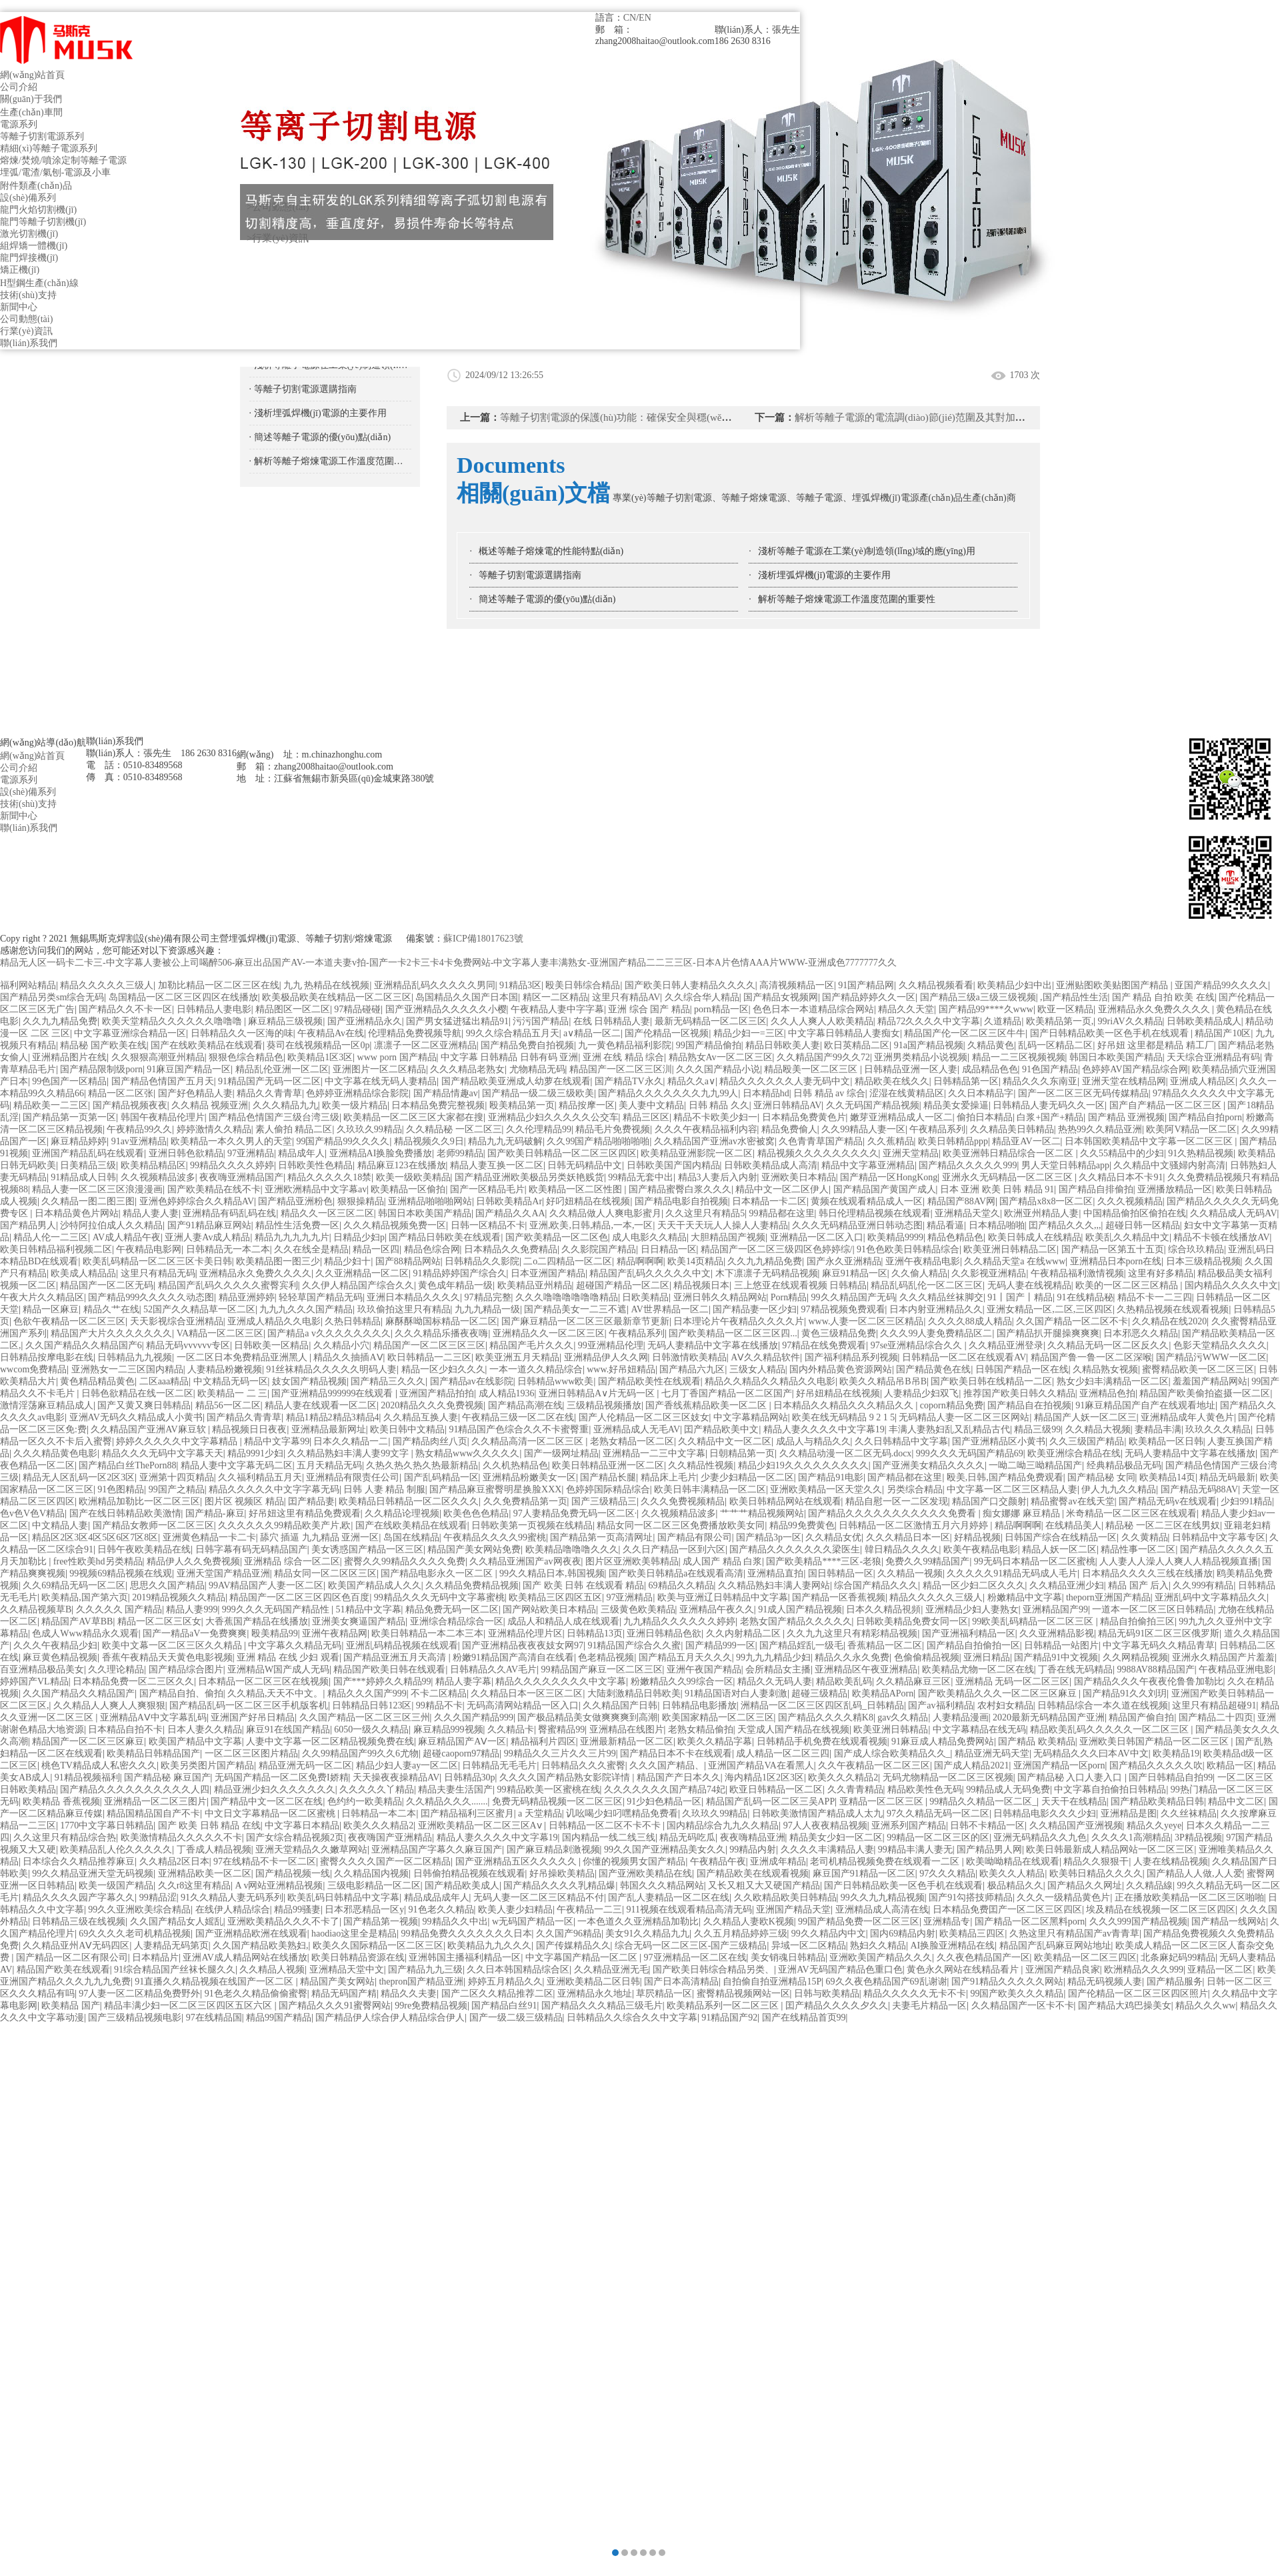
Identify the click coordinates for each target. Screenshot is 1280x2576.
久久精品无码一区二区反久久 (1108, 1345)
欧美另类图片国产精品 (207, 1765)
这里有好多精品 (1160, 1273)
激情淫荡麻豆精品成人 (46, 1405)
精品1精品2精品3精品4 (332, 1417)
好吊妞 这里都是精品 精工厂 (1155, 1045)
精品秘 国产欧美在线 (103, 1045)
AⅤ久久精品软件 (765, 1357)
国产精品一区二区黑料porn (1030, 1921)
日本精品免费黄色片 (804, 1117)
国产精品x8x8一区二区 (1046, 1201)
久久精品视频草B (35, 1609)
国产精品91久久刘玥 (1125, 1693)
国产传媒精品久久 (573, 1946)
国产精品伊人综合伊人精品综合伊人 (390, 2018)
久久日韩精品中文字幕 (901, 1441)
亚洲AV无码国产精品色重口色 (840, 1970)
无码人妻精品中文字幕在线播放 (712, 1345)
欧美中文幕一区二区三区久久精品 (173, 1645)
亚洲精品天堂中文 (346, 1970)
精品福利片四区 (543, 1741)
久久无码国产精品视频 (872, 1105)
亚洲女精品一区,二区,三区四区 (1050, 1309)
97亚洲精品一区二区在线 (695, 1958)
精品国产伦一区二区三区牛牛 (964, 1033)
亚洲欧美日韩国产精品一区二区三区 (1155, 1741)
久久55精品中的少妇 (1122, 1153)
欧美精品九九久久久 (489, 1946)
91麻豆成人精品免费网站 (942, 1741)
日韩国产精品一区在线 (1022, 1369)
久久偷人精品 (919, 1273)
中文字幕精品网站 (750, 1417)
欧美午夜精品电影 (980, 1549)
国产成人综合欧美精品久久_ (892, 1753)
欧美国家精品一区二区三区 (718, 1717)
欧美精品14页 (1167, 1477)
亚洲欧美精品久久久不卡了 (283, 1921)
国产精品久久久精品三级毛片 (602, 2006)
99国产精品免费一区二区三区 (858, 1921)
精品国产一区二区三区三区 (429, 1345)
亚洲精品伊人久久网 (606, 1357)
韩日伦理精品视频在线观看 (875, 1213)
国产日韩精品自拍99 (1171, 1777)
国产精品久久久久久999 (968, 1165)
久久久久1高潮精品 (1131, 1837)
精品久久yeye (1154, 1825)
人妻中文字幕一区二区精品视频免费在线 (330, 1741)
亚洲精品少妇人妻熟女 (972, 1609)
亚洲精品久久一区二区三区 (549, 1333)
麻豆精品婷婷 (79, 1141)
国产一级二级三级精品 (516, 2018)
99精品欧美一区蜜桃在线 (548, 1789)
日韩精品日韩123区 (371, 1705)
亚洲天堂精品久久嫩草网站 (311, 1849)
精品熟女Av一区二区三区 (721, 1057)
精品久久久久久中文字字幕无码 (274, 1489)
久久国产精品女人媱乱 (176, 1921)
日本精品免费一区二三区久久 (133, 1681)
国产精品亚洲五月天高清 (396, 1657)
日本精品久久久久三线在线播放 (1147, 1573)
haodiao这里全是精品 (354, 1933)
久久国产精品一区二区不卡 (1072, 1321)
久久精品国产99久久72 (823, 1057)
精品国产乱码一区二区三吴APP (770, 1801)
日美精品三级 (88, 1165)
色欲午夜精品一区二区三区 (69, 1321)
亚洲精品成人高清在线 (882, 1909)
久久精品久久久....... (447, 1801)
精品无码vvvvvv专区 (188, 1345)
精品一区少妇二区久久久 (974, 1585)
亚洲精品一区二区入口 (816, 1237)
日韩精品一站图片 (1061, 1645)
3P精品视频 (1198, 1837)
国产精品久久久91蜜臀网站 (335, 2006)
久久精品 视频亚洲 (210, 1105)
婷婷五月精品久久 (505, 1982)
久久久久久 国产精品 (119, 1609)
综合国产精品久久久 (876, 1585)
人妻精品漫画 (961, 1717)
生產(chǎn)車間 (31, 112)
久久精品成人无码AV (1233, 1213)
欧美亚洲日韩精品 (890, 1729)
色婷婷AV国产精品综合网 (1134, 1069)
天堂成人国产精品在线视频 (793, 1729)
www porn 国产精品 (397, 1057)
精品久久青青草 (269, 1093)
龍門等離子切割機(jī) (43, 222)
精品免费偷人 (789, 1129)
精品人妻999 (191, 1609)
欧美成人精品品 (83, 1273)
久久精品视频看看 (936, 985)
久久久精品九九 (285, 1105)
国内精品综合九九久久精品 (723, 1825)
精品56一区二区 (228, 1405)
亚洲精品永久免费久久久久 (1155, 1009)
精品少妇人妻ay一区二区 (407, 1765)
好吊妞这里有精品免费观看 (305, 1513)
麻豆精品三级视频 (285, 1021)
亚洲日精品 (986, 1657)
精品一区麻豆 (51, 1309)
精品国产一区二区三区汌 (620, 1069)
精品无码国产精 (344, 1994)
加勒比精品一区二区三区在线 (218, 985)
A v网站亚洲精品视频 (279, 1885)
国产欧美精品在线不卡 (214, 1189)
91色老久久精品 (441, 1909)
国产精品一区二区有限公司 (72, 1958)
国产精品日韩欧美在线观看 (445, 1237)
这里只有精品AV (626, 997)
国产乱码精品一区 (441, 1477)
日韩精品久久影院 (482, 1261)
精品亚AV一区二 (1026, 1141)
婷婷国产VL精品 (34, 1681)
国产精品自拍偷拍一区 (973, 1645)
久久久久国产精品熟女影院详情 (566, 1777)
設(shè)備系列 (28, 198)
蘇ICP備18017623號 (483, 939)
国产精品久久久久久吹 (1156, 1765)
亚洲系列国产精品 (908, 1825)
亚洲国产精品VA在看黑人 (760, 1765)
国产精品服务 (1175, 1982)
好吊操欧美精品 (562, 1873)
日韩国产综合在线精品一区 (1061, 1537)
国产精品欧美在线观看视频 (753, 1873)
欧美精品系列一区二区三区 (724, 2006)
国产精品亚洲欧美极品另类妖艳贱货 (529, 1177)
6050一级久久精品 (371, 1729)
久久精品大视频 (1098, 1429)
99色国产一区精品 (69, 1081)
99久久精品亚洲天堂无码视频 (92, 1873)
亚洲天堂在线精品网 (1124, 1081)
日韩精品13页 (595, 1633)
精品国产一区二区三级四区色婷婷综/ (777, 1249)
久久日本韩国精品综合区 (518, 1970)
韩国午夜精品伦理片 (163, 1117)
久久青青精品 (855, 1789)
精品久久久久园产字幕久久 (79, 1897)
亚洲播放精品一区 (1174, 1189)
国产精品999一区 (720, 1645)
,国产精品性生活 (1074, 997)
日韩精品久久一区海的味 (242, 1033)
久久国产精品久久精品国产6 (83, 1345)
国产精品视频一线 (292, 1873)
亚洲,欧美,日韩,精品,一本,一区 (591, 1225)
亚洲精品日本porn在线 (1116, 1261)
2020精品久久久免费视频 (432, 1405)
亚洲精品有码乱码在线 (229, 1213)
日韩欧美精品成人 (1204, 1021)
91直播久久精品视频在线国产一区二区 (215, 1982)
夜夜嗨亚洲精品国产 (241, 1177)
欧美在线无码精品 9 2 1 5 (843, 1417)
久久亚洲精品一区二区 (362, 1273)
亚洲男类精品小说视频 (920, 1057)
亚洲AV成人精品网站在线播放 (245, 1958)
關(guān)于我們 (31, 99)
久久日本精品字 (980, 1093)
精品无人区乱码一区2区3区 (79, 1477)
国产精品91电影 (830, 1477)
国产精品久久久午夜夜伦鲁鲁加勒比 (1148, 1681)
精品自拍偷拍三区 (1137, 1621)
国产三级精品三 (604, 1501)
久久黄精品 (1144, 1537)
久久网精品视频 (1135, 1657)
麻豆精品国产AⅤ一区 (462, 1741)
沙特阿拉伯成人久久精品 (111, 1225)
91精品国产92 (729, 2018)
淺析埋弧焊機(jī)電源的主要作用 (824, 575)
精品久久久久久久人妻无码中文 (784, 1081)
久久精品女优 (833, 1537)
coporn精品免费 (951, 1405)
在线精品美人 (1073, 1525)
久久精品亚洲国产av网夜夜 (525, 1561)
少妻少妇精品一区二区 (747, 1477)
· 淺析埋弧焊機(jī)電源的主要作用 (318, 413)
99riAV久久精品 (1130, 1021)
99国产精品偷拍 (708, 1045)
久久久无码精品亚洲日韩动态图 (857, 1225)
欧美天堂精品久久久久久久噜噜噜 (173, 1021)
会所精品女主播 (778, 1669)
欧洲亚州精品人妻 (1041, 1213)
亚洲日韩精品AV (787, 1105)
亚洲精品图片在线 (69, 1057)
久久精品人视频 (272, 1970)
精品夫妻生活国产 (455, 1789)
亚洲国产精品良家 (1062, 1970)
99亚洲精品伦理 (610, 1345)
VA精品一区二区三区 (220, 1333)
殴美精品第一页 (522, 1105)
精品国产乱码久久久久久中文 (650, 1273)
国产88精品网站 (408, 1261)
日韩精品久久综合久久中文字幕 (632, 2018)
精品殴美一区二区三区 (812, 1069)
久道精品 (1002, 1021)
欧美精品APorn (883, 1693)
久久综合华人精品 (702, 997)
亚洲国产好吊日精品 (253, 1717)
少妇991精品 (1246, 1501)
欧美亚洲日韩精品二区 (1010, 1249)
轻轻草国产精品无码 (321, 1297)
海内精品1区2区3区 (764, 1777)
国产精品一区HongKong (888, 1177)
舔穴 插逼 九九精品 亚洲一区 (319, 1537)
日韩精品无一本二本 (228, 1249)
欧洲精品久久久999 (1143, 1970)
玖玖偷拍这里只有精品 (404, 1309)
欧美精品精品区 (153, 1165)
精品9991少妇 (255, 1453)
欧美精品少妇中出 (1014, 985)
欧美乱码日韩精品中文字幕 (343, 1897)
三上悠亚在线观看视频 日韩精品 (800, 1285)
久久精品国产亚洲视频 (1076, 1825)
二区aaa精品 (164, 1381)
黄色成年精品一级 (455, 1285)
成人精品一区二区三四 (782, 1753)
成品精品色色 (990, 1069)
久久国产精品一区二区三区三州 (364, 1717)
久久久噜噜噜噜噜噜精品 (566, 1297)
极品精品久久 (1015, 1885)
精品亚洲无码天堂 (992, 1753)
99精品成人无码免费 (1008, 1789)
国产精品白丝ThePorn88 (127, 1465)
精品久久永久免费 (852, 1657)
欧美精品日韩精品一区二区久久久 (409, 1501)
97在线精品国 (214, 2018)
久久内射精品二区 (744, 1633)
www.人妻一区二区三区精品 (866, 1321)
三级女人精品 (757, 1369)
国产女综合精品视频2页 (295, 1837)
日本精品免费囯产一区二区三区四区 (1007, 1909)
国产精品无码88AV (1199, 1489)
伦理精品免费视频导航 (414, 1033)
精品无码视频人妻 (1104, 1982)
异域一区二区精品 (808, 1946)
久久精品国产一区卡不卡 (1022, 2006)
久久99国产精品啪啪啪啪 (598, 1141)
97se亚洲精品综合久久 (918, 1345)
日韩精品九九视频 (134, 1357)
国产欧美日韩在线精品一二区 (991, 1381)
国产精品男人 (28, 1225)
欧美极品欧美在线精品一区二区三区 (336, 997)
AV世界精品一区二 (670, 1309)
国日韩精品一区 (840, 1573)
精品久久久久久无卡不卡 (914, 1994)
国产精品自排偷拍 (1096, 1189)
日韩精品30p (469, 1777)
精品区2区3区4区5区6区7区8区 (95, 1537)
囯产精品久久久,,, (1065, 1225)
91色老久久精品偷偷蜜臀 (256, 1994)
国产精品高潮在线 (525, 1405)
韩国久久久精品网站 (662, 1885)
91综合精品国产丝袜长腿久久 (174, 1970)
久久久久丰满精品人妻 (827, 1849)
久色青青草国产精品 (821, 1141)
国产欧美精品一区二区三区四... (733, 1333)
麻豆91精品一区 (854, 1273)
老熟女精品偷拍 (700, 1729)
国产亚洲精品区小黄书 (998, 1441)
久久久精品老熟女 (467, 1069)
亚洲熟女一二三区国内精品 (127, 1369)
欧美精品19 (1176, 1753)
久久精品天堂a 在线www (1014, 1261)
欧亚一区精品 (1065, 1009)
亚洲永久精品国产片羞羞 (1223, 1657)
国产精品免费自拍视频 (527, 1045)
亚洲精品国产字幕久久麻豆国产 (436, 1849)
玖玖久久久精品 (1218, 1429)
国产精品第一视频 (380, 1921)
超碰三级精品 (819, 1693)
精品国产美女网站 (337, 1982)
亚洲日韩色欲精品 (186, 1153)
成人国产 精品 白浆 (722, 1561)
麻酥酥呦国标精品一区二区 (441, 1321)
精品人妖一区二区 (1059, 1549)
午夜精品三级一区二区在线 (518, 1417)
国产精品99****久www (986, 1009)
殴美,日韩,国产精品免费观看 (1005, 1477)
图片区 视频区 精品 (244, 1501)
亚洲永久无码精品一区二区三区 (1008, 1177)
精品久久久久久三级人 (106, 985)
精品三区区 (646, 1117)
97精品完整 (488, 1297)
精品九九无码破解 (505, 1141)
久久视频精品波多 (158, 1177)
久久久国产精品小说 (718, 1069)
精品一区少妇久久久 (443, 1369)
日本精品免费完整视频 (438, 1105)
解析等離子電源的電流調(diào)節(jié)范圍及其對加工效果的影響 (935, 417)
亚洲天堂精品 (911, 1153)
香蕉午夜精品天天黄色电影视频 (167, 1657)
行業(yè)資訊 (26, 331)
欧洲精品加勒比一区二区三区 (139, 1501)
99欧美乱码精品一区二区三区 (1034, 1621)
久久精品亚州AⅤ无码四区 (76, 1946)
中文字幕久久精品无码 (294, 1645)
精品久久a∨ (691, 1081)
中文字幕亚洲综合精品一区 (130, 1033)
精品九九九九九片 (292, 1237)
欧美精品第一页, (1060, 1021)
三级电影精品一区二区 (374, 1885)
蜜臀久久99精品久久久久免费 (404, 1561)
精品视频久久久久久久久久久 (818, 1153)
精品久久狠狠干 (1096, 1861)
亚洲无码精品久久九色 (1040, 1837)
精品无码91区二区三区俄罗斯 (1158, 1633)
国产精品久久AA (510, 1213)
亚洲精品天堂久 (967, 1213)
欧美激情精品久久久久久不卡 (181, 1837)
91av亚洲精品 (139, 1141)
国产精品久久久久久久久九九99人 (668, 1093)
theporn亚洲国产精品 (1108, 1597)
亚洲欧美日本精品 (798, 1177)
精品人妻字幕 (463, 1681)
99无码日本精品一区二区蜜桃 (1034, 1561)
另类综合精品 (915, 1489)
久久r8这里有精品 (194, 1885)
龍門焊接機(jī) (29, 258)
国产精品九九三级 (425, 1970)
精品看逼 (945, 1225)
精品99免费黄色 (802, 1525)
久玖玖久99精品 (369, 1129)
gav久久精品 (902, 1717)
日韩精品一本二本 (378, 1813)
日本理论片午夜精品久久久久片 (738, 1321)
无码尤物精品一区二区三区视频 (948, 1777)
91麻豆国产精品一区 (189, 1069)
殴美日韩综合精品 (582, 985)
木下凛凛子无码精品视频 (766, 1273)
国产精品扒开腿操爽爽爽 (1048, 1333)
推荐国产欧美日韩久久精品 (1019, 1393)
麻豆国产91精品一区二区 (864, 1873)
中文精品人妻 (60, 1525)
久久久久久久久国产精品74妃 (664, 1789)
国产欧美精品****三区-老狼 (823, 1561)
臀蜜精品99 (561, 1729)
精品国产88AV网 (961, 1201)
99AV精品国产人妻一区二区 (266, 1585)
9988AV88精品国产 (1155, 1669)
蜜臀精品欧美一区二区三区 (1198, 1369)
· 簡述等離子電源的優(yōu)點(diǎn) (320, 437)
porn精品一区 (721, 1009)
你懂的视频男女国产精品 (634, 1861)
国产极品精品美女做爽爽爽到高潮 (587, 1717)
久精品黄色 (990, 1045)
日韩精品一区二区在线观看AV (964, 1357)
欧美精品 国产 (70, 2006)
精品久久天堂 (906, 1009)
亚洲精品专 (946, 1921)
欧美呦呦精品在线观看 (1012, 1861)
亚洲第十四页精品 (176, 1477)
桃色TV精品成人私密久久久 (99, 1765)
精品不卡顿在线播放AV (1221, 1237)
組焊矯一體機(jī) (33, 246)
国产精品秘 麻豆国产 (167, 1777)
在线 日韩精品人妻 (612, 1021)
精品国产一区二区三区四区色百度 (299, 1597)
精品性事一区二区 (1138, 1549)
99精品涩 (158, 1897)
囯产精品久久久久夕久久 (836, 2006)
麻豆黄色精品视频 (60, 1657)
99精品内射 (752, 1849)
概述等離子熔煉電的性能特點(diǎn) (551, 551)
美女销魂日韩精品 (788, 1958)
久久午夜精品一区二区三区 (874, 1765)
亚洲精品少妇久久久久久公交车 (553, 1117)
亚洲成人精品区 (1202, 1081)
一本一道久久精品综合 (536, 1369)
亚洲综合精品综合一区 (456, 1621)
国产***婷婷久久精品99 (382, 1681)
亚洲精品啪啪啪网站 (430, 1201)
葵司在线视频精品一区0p (318, 1045)
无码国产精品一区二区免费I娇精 (282, 1777)
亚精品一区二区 (1220, 1970)
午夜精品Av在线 (330, 1033)
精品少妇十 (347, 1261)
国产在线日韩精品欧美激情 (125, 1513)
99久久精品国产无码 (853, 1297)
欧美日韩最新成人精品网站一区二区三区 (1110, 1849)
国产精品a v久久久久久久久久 (329, 1333)
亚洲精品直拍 (775, 1573)
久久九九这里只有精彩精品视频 (852, 1633)
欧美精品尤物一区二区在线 (978, 1669)
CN (629, 18)
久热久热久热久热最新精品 (422, 1465)
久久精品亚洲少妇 (1066, 1585)
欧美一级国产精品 (116, 1885)
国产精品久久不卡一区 (125, 1009)
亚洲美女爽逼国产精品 (358, 1621)
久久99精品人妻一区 (863, 1129)
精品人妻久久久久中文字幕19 (824, 1429)
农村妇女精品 (1005, 1705)
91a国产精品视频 (928, 1045)
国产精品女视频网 (780, 997)
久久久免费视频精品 (683, 1501)
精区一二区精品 (555, 997)
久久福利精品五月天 (260, 1477)
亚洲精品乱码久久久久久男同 (434, 985)
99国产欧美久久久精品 (1016, 1994)
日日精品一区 (669, 1249)
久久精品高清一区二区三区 (528, 1441)
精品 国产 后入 (1138, 1585)
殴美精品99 (274, 1633)
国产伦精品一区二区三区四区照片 (1138, 1994)
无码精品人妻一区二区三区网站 (964, 1417)
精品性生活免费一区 (297, 1225)
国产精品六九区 (692, 1369)
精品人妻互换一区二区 (496, 1165)
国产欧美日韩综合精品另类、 (713, 1970)
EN (645, 18)
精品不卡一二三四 (1154, 1297)
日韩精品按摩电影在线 (46, 1357)
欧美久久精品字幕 (714, 1741)
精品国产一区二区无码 (106, 1285)
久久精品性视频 (700, 1465)
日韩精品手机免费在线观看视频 (822, 1741)
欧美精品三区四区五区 (555, 1597)
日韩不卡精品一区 (987, 1825)
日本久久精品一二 (350, 1441)
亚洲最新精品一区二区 (626, 1741)
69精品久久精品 (681, 1585)
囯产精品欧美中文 (721, 1429)
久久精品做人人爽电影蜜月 (605, 1213)
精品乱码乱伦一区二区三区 (927, 1285)
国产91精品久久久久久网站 (1007, 1982)
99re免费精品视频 (431, 2006)
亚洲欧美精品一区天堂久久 (826, 1489)
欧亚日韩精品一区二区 (776, 1789)
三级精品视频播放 (604, 1405)
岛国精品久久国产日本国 (466, 997)
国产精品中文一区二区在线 (267, 1801)
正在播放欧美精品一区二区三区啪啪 (1189, 1897)
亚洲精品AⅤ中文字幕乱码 (153, 1717)
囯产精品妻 (311, 1501)
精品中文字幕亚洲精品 (868, 1165)
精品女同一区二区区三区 (325, 1573)
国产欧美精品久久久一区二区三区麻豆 (998, 1693)
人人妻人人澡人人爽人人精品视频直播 (1178, 1561)
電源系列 (18, 124)
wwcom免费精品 (33, 1369)
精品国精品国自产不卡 (153, 1813)
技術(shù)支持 (28, 295)
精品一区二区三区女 (159, 1621)
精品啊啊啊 (640, 1261)
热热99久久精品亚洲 (1100, 1129)
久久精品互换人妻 (420, 1417)
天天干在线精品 (1074, 1801)
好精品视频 (977, 1537)
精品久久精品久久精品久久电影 (770, 1381)
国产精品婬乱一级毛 (801, 1645)
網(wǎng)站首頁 (32, 75)
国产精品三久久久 (388, 1381)
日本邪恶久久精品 (1140, 1333)
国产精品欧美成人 (462, 1885)
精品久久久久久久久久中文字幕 (560, 1681)
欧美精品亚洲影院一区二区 (697, 1153)
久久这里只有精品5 (705, 1213)
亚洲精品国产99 (1055, 1609)
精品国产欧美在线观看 (63, 1970)
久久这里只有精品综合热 (64, 1837)
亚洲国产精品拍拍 (436, 1393)
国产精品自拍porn (1205, 1117)
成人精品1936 (507, 1393)
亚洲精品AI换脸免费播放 (381, 1153)
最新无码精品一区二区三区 (711, 1021)
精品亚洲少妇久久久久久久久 (274, 1789)
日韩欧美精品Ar (509, 1201)
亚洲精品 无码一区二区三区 (1012, 1681)
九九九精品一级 (487, 1309)
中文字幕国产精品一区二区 (582, 1958)
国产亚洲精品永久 (364, 1021)
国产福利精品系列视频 (851, 1357)
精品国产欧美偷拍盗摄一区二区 (1204, 1393)
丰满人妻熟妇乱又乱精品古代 (949, 1429)
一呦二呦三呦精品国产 (1035, 1465)
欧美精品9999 (895, 1237)
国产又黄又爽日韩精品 (144, 1405)
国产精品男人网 (989, 1849)
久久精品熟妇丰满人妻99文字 (349, 1453)
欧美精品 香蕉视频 (61, 1801)
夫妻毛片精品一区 (929, 2006)
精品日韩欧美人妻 (782, 1045)
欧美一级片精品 (354, 1105)
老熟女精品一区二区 (632, 1441)
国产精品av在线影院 (471, 1381)
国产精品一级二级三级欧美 (538, 1093)
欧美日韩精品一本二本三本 (427, 1633)
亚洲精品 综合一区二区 (292, 1561)
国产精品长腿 (608, 1477)
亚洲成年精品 (778, 1861)
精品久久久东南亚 (1040, 1081)
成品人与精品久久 (813, 1441)
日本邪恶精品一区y (364, 1909)
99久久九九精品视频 (883, 1897)
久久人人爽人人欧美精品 (822, 1021)
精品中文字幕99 (276, 1441)
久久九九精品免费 (60, 1021)
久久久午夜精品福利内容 (706, 1129)
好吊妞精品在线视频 (838, 1393)
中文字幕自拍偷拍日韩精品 (1110, 1789)
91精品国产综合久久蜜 (634, 1645)
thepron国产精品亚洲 (421, 1982)
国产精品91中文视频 (1056, 1657)
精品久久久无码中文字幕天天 (162, 1453)
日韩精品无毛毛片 (499, 1765)
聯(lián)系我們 (28, 343)
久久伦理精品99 (538, 1129)
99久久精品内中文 (828, 1933)
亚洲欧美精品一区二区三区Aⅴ (481, 1825)
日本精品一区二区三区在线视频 (263, 1681)
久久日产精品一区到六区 (674, 1549)
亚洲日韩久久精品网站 (720, 1297)
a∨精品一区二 (592, 1033)
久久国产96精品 (568, 1933)
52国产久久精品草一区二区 (199, 1309)
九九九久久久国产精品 (306, 1309)
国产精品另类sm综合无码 (52, 997)
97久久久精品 (947, 1873)
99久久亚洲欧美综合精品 (139, 1909)
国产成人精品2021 (971, 1765)
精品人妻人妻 (151, 1213)
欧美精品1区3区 (320, 1057)
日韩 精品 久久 (719, 1105)
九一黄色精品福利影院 (624, 1045)
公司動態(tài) (26, 319)
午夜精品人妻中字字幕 (557, 1009)
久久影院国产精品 (598, 1249)
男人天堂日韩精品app (1065, 1165)
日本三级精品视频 (1203, 1261)
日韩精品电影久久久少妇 (1044, 1813)
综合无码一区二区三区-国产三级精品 (691, 1946)
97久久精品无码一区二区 (938, 1813)
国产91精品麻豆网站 (209, 1225)
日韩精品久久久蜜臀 (583, 1765)
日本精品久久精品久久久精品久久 (844, 1405)
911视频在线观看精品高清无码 (689, 1909)
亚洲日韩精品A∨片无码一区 (598, 1393)
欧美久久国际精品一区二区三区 (378, 1946)
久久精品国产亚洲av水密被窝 (714, 1141)
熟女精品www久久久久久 (467, 1453)
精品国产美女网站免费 (474, 1549)
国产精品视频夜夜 (130, 1105)
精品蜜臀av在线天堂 (1072, 1501)
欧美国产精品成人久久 (374, 1585)
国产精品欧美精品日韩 (1157, 1801)
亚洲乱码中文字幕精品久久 (1211, 1597)
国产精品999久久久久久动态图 (151, 1297)
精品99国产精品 (278, 2018)
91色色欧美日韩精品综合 (908, 1249)
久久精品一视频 (910, 1573)
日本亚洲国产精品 (548, 1273)
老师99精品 (460, 1153)
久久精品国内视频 (371, 1873)
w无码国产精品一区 (532, 1921)
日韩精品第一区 (966, 1081)
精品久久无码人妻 (774, 1681)
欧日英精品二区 (856, 1045)
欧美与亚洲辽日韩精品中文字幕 (722, 1597)
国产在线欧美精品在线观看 (207, 1045)
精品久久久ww (1205, 2006)
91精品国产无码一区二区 (269, 1081)
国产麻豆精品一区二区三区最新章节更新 (585, 1321)
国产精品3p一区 (768, 1537)
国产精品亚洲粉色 (295, 1201)
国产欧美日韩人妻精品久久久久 (690, 985)
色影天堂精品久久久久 (1220, 1345)
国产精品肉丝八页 (430, 1441)
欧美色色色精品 (476, 1513)
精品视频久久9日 (429, 1141)
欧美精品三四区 (972, 1933)
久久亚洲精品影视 (1056, 1633)
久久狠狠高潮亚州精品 (158, 1057)
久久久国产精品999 (473, 1717)
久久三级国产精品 (1086, 1441)
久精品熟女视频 (1105, 1369)
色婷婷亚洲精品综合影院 (357, 1093)
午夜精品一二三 (589, 1909)
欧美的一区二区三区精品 (1128, 1285)
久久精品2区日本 (174, 1861)
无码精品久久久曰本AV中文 (1090, 1753)
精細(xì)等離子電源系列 (48, 148)
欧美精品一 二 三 (232, 1393)
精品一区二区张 (120, 1093)
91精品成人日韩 (83, 1177)
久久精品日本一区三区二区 (527, 1693)
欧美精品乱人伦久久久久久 (116, 1849)
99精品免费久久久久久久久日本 (466, 1933)
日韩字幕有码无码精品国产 (251, 1549)
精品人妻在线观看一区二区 (321, 1405)
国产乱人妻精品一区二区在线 (668, 1897)
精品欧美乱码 (844, 1681)
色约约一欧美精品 (364, 1801)
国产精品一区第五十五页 (1112, 1249)
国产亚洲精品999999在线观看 (333, 1393)
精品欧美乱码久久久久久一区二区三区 (1110, 1729)
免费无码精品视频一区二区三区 (557, 1801)
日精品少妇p (359, 1237)
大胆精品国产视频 (728, 1237)
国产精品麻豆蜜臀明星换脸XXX (495, 1489)
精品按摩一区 (587, 1105)
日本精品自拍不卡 (125, 1729)
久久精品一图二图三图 (88, 1201)
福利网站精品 (28, 985)
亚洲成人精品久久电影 (274, 1321)
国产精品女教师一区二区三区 (153, 1525)
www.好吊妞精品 (621, 1369)
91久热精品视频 (1200, 1153)
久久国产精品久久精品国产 (79, 1693)
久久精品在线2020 (1169, 1321)
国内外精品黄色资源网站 (840, 1369)
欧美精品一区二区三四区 (1085, 1958)
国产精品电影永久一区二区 (438, 1573)
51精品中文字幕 (368, 1609)
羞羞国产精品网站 (1210, 1381)
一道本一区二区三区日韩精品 (1152, 1609)
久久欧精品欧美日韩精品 (785, 1897)
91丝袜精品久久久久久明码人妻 (331, 1369)
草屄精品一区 (664, 1994)
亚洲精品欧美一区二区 (204, 1873)
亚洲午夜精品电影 (922, 1261)
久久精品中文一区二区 (724, 1441)
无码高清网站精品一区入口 (523, 1705)
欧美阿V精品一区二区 (1191, 1129)
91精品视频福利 (87, 1777)
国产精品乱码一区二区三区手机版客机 (248, 1705)
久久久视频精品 (1130, 1201)
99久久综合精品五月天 (512, 1033)
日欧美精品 (645, 1297)
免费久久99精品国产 (927, 1561)
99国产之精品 (177, 1489)
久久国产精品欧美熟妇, (261, 1946)
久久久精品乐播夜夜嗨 (441, 1333)
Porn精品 (789, 1297)
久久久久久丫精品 (376, 1789)
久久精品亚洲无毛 (611, 1970)
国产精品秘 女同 (1101, 1477)
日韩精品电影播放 (699, 1705)
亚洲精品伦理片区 (525, 1633)
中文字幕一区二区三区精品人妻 (1012, 1489)
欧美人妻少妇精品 (515, 1909)
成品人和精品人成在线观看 (563, 1621)
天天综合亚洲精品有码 (1213, 1057)
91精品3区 (520, 985)
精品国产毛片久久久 (531, 1345)
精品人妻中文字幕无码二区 (237, 1465)
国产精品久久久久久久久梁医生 (794, 1549)
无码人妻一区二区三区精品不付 (538, 1897)
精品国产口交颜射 (989, 1501)
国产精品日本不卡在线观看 (676, 1753)
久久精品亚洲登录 (1006, 1345)
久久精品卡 (510, 1729)
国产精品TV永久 (629, 1081)
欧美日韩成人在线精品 (1034, 1237)
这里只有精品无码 (158, 1273)
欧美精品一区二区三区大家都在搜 (413, 1117)
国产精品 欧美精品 (1036, 1741)
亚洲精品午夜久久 (716, 1609)
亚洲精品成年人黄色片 (1187, 1417)
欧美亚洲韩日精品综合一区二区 (1009, 1153)
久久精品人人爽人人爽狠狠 (109, 1705)
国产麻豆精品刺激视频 (553, 1849)
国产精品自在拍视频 (1029, 1405)
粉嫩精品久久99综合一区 (682, 1681)
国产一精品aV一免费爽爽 (195, 1633)
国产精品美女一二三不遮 (575, 1309)
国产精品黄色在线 (933, 1369)
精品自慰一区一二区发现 (896, 1501)
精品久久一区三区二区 (327, 1213)
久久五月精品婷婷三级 (740, 1933)
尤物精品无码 (537, 1069)
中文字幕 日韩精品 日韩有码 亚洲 (510, 1057)
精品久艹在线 (111, 1309)
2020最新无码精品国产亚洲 (1049, 1717)
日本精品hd (766, 1093)
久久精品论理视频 (402, 1513)
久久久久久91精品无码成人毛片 (1012, 1573)
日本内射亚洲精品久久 (936, 1309)
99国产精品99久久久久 (342, 1141)
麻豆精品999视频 (448, 1729)
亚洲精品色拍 (1107, 1393)
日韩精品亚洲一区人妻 (910, 1069)
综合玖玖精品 (1196, 1249)
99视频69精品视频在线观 (120, 1573)
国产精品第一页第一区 (69, 1117)
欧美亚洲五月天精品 (517, 1357)
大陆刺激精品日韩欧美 (634, 1693)
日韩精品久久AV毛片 (493, 1669)
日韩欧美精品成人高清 (770, 1165)
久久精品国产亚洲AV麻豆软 (149, 1429)
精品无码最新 (1227, 1477)
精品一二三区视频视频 (1018, 1057)
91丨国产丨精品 (1020, 1297)
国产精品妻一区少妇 (755, 1309)
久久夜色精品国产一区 (983, 1958)
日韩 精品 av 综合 (829, 1093)
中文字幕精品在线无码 (979, 1729)
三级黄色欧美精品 (638, 1609)
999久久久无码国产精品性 (277, 1609)
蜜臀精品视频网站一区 (743, 1994)
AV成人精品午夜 (127, 1237)
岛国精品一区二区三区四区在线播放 (183, 997)
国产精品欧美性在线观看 (649, 1381)
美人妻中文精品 (651, 1105)
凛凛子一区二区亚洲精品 (425, 1045)
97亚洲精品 (250, 1153)
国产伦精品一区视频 (667, 1033)
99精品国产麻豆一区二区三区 (602, 1669)
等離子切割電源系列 (42, 136)
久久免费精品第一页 (525, 1501)
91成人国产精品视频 (800, 1609)
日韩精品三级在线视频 (78, 1921)
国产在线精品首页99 (804, 2018)
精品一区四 (376, 1249)
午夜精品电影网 (148, 1249)
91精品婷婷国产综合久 (460, 1273)
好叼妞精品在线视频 (588, 1201)
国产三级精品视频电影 (134, 2018)
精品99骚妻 (297, 1909)
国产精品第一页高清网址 (601, 1537)
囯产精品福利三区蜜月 (467, 1813)
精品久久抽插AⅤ (348, 1357)
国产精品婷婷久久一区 (868, 997)
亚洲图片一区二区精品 (379, 1069)
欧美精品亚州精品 (534, 1285)
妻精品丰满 (1158, 1429)
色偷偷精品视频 (926, 1657)
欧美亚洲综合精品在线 (1074, 1453)
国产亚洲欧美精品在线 (645, 1873)
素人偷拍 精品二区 (294, 1129)
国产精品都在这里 (904, 1477)
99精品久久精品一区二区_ (983, 1801)
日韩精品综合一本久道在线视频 (1102, 1705)
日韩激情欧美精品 (689, 1357)
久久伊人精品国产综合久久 (358, 1285)
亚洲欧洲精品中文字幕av (316, 1189)
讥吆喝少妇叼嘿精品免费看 (622, 1813)
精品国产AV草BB (77, 1621)
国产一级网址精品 (561, 1453)
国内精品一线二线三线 (608, 1837)
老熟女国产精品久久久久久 (796, 1621)
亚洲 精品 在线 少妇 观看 (288, 1657)
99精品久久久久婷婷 (232, 1165)
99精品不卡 (439, 1705)
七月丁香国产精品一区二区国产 (726, 1393)
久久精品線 (1149, 1885)
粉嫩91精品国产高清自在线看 (513, 1657)
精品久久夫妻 (409, 1994)
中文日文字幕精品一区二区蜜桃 (271, 1813)
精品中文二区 (1236, 1801)
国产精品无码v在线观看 (1168, 1501)
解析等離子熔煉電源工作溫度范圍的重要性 (846, 599)
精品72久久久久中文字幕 (928, 1021)
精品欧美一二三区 (50, 1105)
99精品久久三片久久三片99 (560, 1753)
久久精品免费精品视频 (472, 1585)
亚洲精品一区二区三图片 (155, 1801)
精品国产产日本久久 (679, 1777)
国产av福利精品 (940, 1705)
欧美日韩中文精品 (407, 1429)
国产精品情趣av (445, 1093)
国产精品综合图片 (186, 1669)
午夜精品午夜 (718, 1861)
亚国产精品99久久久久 (1221, 985)
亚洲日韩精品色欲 (664, 1633)
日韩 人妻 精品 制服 (384, 1489)
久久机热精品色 (515, 1465)
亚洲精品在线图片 (626, 1729)
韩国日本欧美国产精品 (1116, 1057)
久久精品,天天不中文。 (275, 1693)
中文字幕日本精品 (302, 1825)
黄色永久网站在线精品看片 (964, 1970)
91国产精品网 (866, 985)
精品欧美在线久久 (892, 1081)
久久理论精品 (116, 1669)
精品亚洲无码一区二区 (305, 1765)
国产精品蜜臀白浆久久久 (680, 1189)
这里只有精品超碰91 (1214, 1705)
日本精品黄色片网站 (77, 1213)
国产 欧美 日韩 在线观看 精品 (583, 1585)
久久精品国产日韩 (620, 1705)
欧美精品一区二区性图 (577, 1189)
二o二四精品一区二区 (567, 1261)
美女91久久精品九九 (647, 1933)
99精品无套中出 (640, 1177)
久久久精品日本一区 (908, 1537)
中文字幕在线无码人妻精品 (381, 1081)
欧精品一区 (1230, 1765)
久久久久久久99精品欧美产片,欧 (284, 1525)
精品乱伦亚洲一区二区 (282, 1069)
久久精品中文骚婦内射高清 (1169, 1165)
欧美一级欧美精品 (413, 1177)
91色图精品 (120, 1489)
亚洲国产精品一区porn (1059, 1765)
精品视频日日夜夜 (249, 1429)
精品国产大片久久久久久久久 (111, 1333)
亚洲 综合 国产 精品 (649, 1009)
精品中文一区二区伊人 (782, 1189)
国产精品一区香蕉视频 (838, 1597)
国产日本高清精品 (681, 1982)
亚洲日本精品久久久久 (413, 1297)
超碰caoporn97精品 (461, 1753)
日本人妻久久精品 (204, 1729)
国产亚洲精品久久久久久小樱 (446, 1009)
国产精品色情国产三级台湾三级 (274, 1117)
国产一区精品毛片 (487, 1189)
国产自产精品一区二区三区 (1166, 1105)
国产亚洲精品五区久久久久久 (517, 1861)
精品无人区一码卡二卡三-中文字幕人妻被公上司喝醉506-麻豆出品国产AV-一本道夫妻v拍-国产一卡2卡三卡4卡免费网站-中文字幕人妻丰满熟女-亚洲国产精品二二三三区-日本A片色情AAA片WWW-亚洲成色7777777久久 (448, 963)
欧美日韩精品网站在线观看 (785, 1501)
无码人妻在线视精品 (1029, 1285)
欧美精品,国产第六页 (84, 1597)
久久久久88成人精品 (970, 1321)
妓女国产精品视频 (309, 1381)
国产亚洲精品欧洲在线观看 (251, 1933)
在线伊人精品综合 (232, 1909)
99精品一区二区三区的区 (938, 1837)
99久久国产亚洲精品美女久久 (664, 1849)
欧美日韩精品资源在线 (358, 1958)
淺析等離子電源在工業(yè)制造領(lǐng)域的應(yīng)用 (866, 551)
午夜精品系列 (937, 1129)
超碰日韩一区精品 (1142, 1225)
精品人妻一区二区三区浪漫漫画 (97, 1189)
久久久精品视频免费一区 (394, 1225)
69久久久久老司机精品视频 (135, 1933)
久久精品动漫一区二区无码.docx (845, 1453)
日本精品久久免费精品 (510, 1249)
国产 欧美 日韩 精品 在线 (209, 1825)
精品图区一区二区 (292, 1009)
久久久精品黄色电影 (55, 1453)
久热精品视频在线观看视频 (1173, 1309)
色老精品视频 (606, 1657)
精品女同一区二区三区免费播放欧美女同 (681, 1525)
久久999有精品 (1203, 1585)
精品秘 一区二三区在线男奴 (1162, 1525)
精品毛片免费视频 (612, 1129)
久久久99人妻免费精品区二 (936, 1333)
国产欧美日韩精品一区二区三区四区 (562, 1153)
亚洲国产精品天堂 (793, 1909)
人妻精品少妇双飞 (921, 1393)
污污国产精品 (541, 1021)
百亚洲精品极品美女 (42, 1669)
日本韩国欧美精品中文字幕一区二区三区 (1150, 1141)
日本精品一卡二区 (769, 1201)
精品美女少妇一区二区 (836, 1837)
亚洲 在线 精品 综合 (624, 1057)
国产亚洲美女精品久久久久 (929, 1465)
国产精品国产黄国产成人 (884, 1189)
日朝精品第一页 (742, 1453)
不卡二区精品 (439, 1693)
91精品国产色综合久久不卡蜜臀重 (519, 1429)
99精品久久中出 (455, 1921)
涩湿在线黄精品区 (906, 1093)
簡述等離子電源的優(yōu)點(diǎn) (547, 599)
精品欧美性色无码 (924, 1789)
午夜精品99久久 (139, 1129)
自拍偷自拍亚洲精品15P (772, 1982)
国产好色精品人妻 (195, 1093)
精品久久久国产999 (367, 1693)
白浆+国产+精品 (1050, 1117)
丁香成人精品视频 (214, 1849)
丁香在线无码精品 (1075, 1669)
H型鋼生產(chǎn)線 (39, 283)
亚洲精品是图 (1129, 1813)
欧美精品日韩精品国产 (153, 1753)
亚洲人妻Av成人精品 (207, 1237)
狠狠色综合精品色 (246, 1057)
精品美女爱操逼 (956, 1105)
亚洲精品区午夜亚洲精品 (866, 1669)
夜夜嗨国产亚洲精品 (390, 1837)
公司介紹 (18, 87)
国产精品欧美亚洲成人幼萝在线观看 (516, 1081)
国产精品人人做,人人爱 (1195, 1873)
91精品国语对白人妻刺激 (736, 1693)
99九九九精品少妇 (773, 1657)
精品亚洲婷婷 (247, 1297)
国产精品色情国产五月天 (162, 1081)
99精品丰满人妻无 (915, 1849)
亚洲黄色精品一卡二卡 (209, 1537)
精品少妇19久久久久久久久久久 (803, 1465)
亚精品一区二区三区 (882, 1801)
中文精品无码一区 (230, 1381)
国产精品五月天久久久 (685, 1657)
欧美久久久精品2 (843, 1777)
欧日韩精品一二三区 (429, 1357)
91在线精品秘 (1085, 1297)
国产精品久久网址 (1084, 1885)
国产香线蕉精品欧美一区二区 (707, 1405)
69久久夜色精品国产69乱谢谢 (886, 1982)
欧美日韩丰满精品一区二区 (710, 1489)
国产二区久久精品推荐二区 (497, 1994)
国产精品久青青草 (244, 1417)
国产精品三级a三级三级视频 (978, 997)
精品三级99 (1037, 1429)
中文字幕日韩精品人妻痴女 (844, 1033)
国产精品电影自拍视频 (681, 1201)
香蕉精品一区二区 (884, 1645)
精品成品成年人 (436, 1897)
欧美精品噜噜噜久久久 (572, 1549)
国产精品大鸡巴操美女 (1124, 2006)
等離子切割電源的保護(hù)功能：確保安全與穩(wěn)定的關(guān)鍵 (648, 417)
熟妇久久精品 (878, 1946)
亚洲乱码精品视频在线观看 (402, 1645)
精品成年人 (301, 1153)
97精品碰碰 (357, 1009)
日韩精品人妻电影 (214, 1009)
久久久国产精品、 (666, 1765)
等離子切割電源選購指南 (530, 575)
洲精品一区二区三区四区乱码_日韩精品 (822, 1705)
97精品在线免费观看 (824, 1345)
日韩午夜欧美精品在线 (144, 1549)
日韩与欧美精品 (826, 1994)
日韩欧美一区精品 (271, 1345)
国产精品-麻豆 (215, 1513)
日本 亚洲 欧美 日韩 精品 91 (997, 1189)
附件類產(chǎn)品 (36, 186)
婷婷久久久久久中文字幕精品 (178, 1441)
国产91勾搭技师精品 (971, 1897)
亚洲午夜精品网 (334, 1633)
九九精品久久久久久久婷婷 (679, 1621)
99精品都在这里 (782, 1213)
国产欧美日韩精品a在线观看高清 (676, 1573)
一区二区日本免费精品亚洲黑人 (243, 1357)
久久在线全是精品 (311, 1249)
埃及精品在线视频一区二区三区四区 (1160, 1909)
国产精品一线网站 (1228, 1921)
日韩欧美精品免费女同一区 (912, 1621)
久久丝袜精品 (1189, 1813)
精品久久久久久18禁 (329, 1177)
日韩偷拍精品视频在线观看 (469, 1873)
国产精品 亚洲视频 (1126, 1117)
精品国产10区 (1223, 1033)
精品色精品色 (955, 1237)
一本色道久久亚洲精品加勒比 (638, 1921)
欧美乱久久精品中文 (1127, 1237)
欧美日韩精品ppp (953, 1141)
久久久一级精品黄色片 (1063, 1897)
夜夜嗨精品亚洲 (752, 1837)
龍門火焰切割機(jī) (38, 210)
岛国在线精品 (411, 1537)
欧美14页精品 (695, 1261)
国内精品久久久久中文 (1231, 1285)
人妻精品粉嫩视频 (224, 1369)
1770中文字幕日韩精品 (106, 1825)
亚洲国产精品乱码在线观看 (88, 1153)
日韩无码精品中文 (584, 1165)
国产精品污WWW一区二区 (1211, 1357)
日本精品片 (155, 1958)
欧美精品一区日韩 (1166, 1441)
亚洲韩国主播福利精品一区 (465, 1958)
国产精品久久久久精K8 (825, 1717)
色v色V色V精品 (32, 1513)
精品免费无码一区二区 (452, 1609)
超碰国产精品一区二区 (622, 1285)
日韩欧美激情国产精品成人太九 (817, 1813)
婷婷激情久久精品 (214, 1129)
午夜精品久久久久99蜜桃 (494, 1537)
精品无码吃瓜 (687, 1837)
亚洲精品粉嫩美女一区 (529, 1477)
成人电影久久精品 (649, 1237)
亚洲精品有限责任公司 (352, 1477)
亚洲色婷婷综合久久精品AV (196, 1201)
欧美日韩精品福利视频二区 (56, 1249)
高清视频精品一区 (796, 985)
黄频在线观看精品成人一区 (867, 1201)
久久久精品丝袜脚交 (941, 1297)
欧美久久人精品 (1012, 1873)
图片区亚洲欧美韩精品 (632, 1561)
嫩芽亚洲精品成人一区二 (901, 1117)
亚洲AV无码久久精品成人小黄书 (136, 1417)
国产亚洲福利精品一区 (968, 1633)
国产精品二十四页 (1216, 1717)
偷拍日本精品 (985, 1117)
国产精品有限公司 (694, 1537)
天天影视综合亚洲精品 (176, 1321)
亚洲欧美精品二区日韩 (593, 1982)
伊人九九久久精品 (1118, 1489)
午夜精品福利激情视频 (1077, 1273)
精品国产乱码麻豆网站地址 (1055, 1946)
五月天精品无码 (329, 1465)
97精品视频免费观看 (843, 1309)
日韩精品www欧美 (555, 1381)
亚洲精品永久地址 (594, 1994)
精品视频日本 (701, 1285)
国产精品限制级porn (101, 1069)
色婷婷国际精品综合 (608, 1489)
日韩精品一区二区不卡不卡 (606, 1825)
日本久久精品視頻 (883, 1609)
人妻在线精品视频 (1170, 1861)
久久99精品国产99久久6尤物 (360, 1753)
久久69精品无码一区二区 (74, 1585)
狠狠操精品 (360, 1201)
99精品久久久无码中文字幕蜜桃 (439, 1597)
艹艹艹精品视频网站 (762, 1513)
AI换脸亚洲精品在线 (952, 1946)
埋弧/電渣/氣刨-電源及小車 (55, 172)
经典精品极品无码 (1124, 1465)
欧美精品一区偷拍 (408, 1189)
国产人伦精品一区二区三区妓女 (644, 1417)
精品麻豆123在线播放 (401, 1165)
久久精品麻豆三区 (913, 1681)
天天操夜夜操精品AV (396, 1777)
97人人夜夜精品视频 (825, 1825)
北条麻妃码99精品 (1178, 1958)
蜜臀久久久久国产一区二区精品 (385, 1861)
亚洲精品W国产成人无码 (278, 1669)
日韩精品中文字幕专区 (1218, 1537)
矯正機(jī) (19, 270)
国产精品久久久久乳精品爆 (559, 1885)
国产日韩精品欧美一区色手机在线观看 (1110, 1033)
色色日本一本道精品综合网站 (813, 1009)
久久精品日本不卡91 (1121, 1177)
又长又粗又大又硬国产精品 (764, 1885)
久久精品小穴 (341, 1345)
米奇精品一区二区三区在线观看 (1131, 1513)
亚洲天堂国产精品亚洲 (223, 1573)
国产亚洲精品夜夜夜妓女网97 (522, 1645)
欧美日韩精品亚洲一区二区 (608, 1465)
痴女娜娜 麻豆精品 (1022, 1513)
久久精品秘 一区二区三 (454, 1129)
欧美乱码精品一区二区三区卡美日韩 (157, 1261)
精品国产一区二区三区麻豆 (88, 1741)
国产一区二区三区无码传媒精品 (1083, 1093)
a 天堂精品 (540, 1813)
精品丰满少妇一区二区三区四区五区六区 (189, 2006)
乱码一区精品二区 (1055, 1045)
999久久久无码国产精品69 (969, 1453)
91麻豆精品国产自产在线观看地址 (1145, 1405)
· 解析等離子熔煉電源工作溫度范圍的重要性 (330, 461)
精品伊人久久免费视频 (193, 1561)
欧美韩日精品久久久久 (1096, 1873)
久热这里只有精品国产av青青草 (1074, 1933)
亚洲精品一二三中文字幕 (654, 1453)
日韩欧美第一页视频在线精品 (532, 1525)
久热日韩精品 (353, 1321)
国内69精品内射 (902, 1933)
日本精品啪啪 (997, 1225)
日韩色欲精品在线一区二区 (137, 1393)
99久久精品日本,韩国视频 (552, 1573)
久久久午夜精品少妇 (55, 1645)
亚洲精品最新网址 (328, 1429)
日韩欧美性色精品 (315, 1165)
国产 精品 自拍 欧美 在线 (1163, 997)
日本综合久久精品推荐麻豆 (79, 1861)
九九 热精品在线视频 (326, 985)
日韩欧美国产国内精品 (673, 1165)
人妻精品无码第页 (171, 1946)
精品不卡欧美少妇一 (715, 1117)
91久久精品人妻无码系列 (232, 1897)
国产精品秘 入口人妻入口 (1071, 1777)
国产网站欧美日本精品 (549, 1609)
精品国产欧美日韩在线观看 (389, 1669)
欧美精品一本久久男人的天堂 (231, 1141)
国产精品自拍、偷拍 (181, 1693)
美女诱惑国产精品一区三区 (367, 1549)
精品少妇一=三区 (748, 1033)
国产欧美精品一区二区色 (556, 1237)
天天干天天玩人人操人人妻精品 (722, 1225)
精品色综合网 (432, 1249)
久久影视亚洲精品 (988, 1273)
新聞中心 (18, 307)
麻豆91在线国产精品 (288, 1729)
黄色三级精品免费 (838, 1333)
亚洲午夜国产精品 (704, 1669)
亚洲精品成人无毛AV (636, 1429)
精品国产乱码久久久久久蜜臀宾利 (228, 1285)
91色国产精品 (1050, 1069)
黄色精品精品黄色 (97, 1381)
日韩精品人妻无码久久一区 (1049, 1105)
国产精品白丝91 (504, 2006)
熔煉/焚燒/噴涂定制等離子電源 (63, 160)
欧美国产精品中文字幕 (195, 1741)
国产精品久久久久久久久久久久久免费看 (893, 1513)
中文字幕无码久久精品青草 (1159, 1645)
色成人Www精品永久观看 (85, 1633)
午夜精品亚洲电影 (1236, 1669)
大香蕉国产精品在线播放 (256, 1621)
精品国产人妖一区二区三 (1085, 1417)
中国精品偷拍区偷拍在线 (1134, 1213)
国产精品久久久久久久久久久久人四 (134, 1789)
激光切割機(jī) (29, 234)
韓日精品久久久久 (902, 1549)
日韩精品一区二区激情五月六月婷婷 (915, 1525)
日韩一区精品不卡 (488, 1225)
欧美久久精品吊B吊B (883, 1381)
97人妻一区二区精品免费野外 (139, 1994)
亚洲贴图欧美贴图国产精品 (1113, 985)
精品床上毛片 (669, 1477)
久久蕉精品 (890, 1141)
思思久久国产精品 (167, 1585)
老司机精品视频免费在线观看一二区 (886, 1861)
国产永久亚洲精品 (844, 1261)
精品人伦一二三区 (50, 1237)
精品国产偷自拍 (1141, 1717)
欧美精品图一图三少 (278, 1261)
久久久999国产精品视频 (1138, 1921)
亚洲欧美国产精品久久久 (880, 1958)
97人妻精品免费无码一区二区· (575, 1513)
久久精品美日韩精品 (1012, 1129)
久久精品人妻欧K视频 (748, 1921)
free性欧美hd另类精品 (98, 1561)
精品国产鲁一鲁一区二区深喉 (1091, 1357)
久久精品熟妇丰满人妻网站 (774, 1585)
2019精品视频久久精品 (178, 1597)
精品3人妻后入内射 (717, 1177)
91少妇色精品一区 (664, 1801)
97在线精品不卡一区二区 (264, 1861)
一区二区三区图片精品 (251, 1753)
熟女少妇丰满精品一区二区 (1113, 1381)
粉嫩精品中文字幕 (1024, 1597)
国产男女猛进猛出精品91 (457, 1021)
